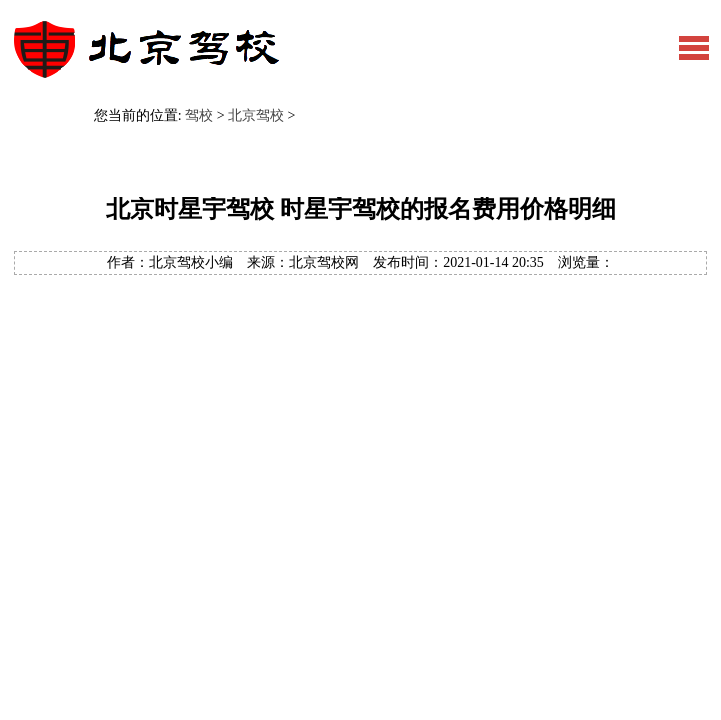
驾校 (199, 115)
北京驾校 (256, 115)
